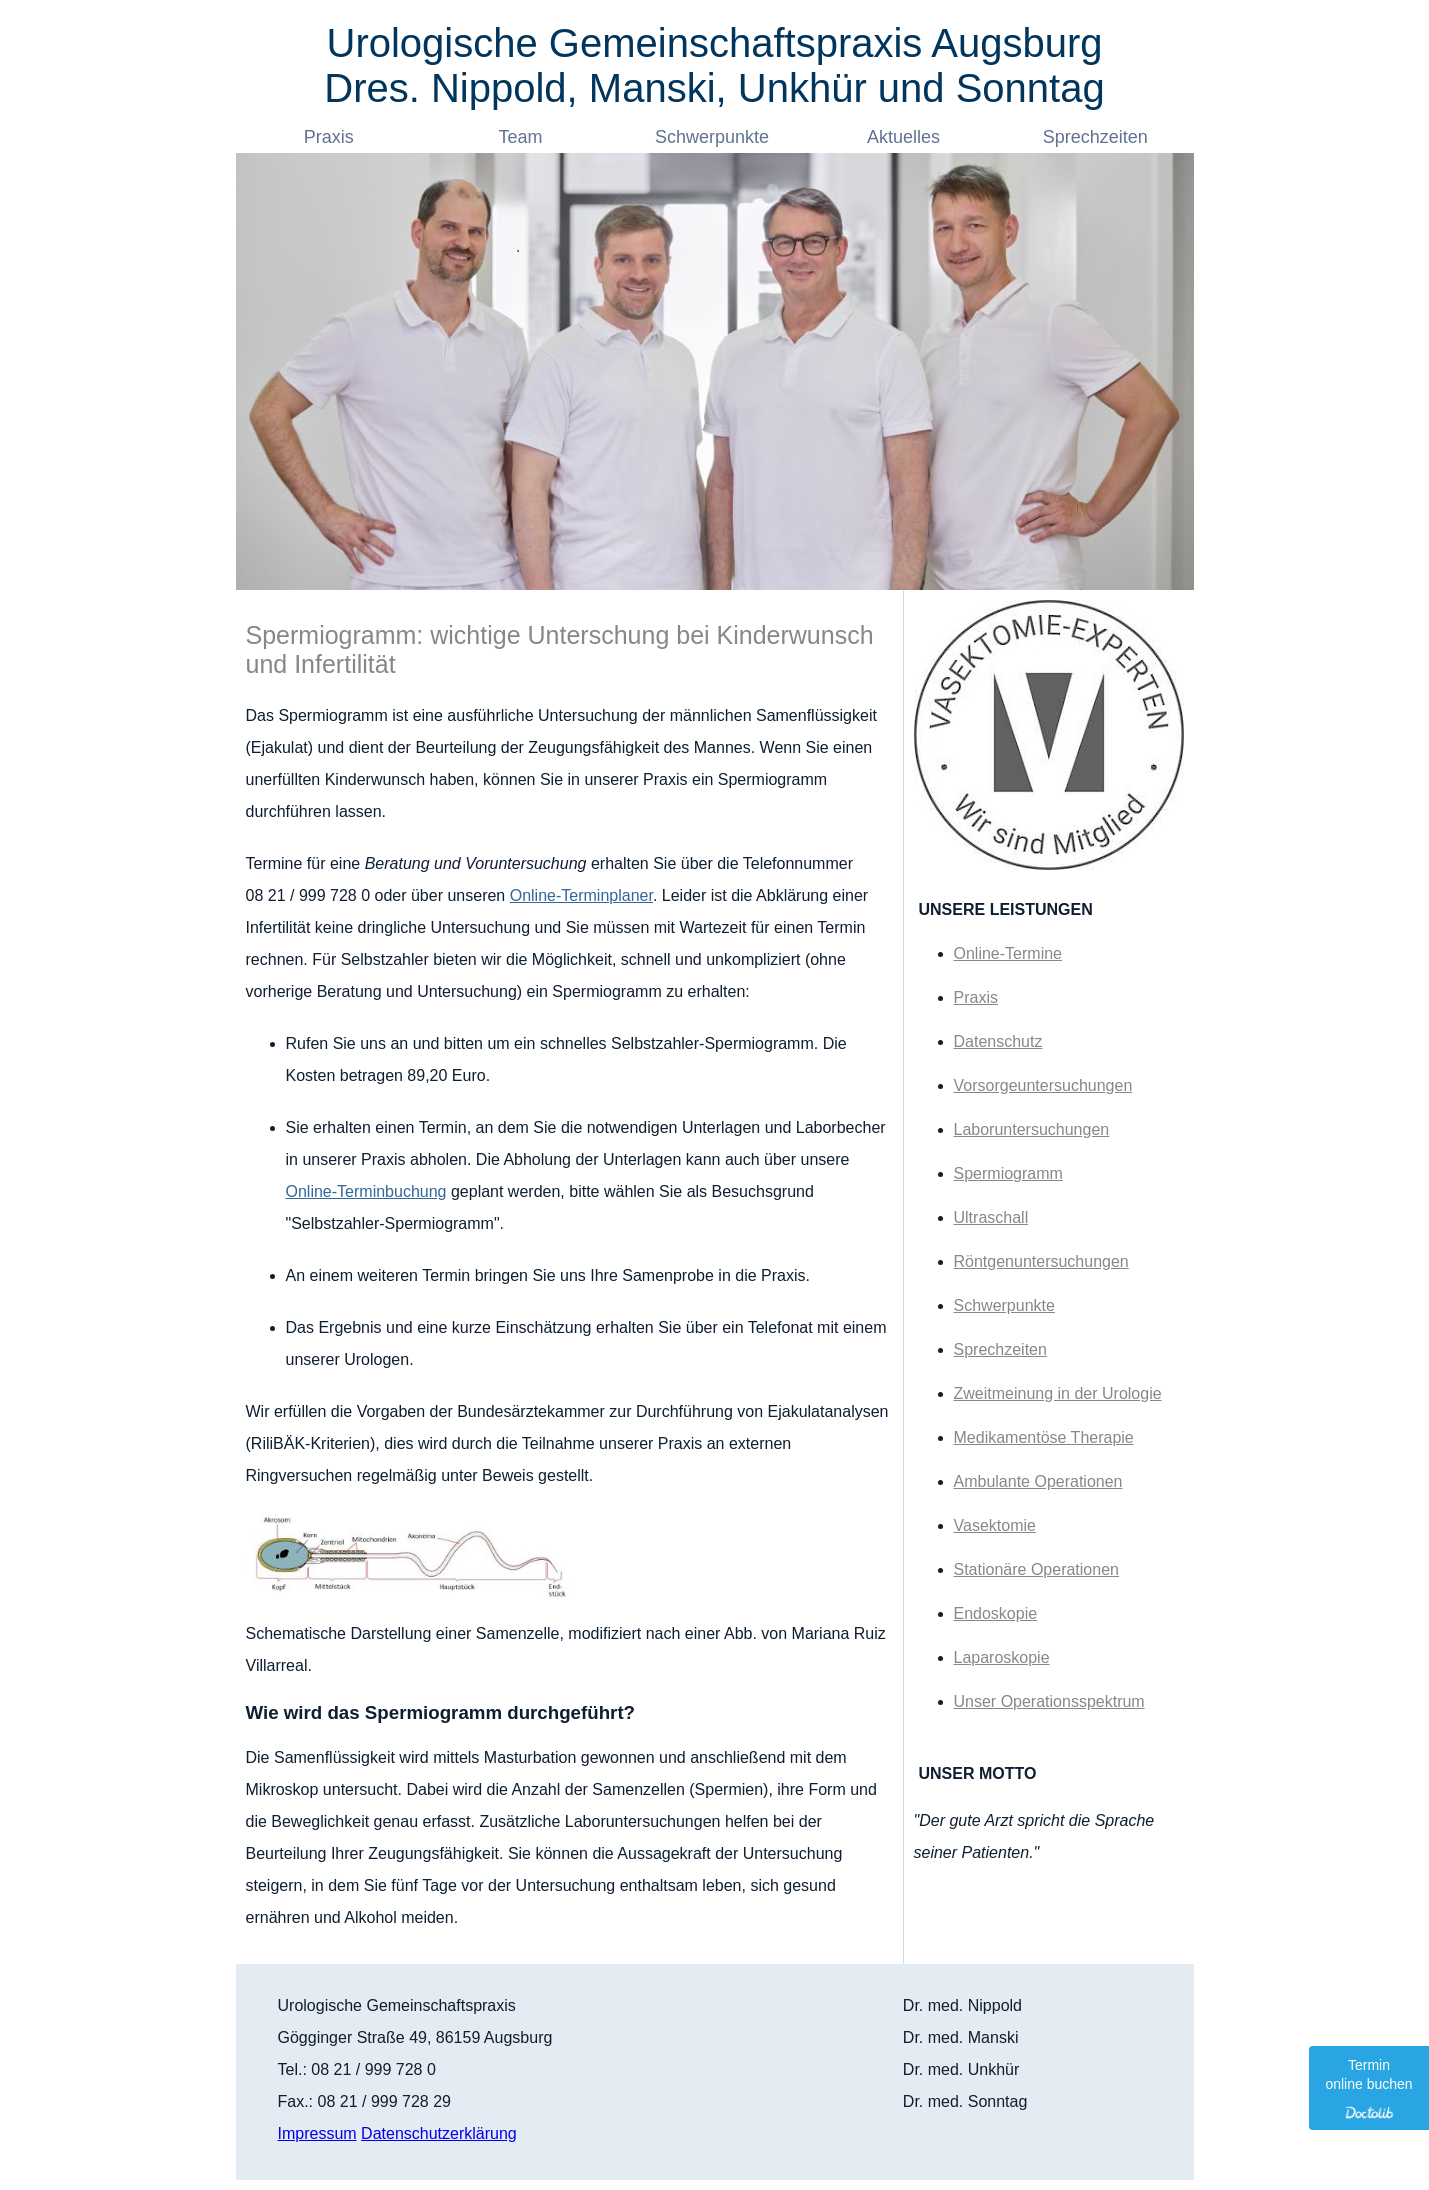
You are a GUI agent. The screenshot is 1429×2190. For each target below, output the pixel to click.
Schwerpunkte (714, 137)
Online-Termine (1008, 953)
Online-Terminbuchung (366, 1191)
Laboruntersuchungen (1032, 1129)
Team (522, 137)
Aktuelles (906, 137)
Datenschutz (998, 1041)
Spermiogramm (1008, 1173)
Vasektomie (995, 1525)
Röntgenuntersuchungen (1041, 1261)
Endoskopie (996, 1613)
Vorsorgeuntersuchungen (1043, 1085)
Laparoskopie (1002, 1657)
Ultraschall (991, 1217)
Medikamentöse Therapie (1044, 1437)
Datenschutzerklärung (439, 2133)
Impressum (317, 2133)
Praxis (331, 137)
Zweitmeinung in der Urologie (1058, 1393)
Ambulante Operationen (1038, 1481)
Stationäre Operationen (1036, 1569)
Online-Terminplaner (581, 895)
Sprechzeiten (1098, 137)
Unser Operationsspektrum (1049, 1701)
